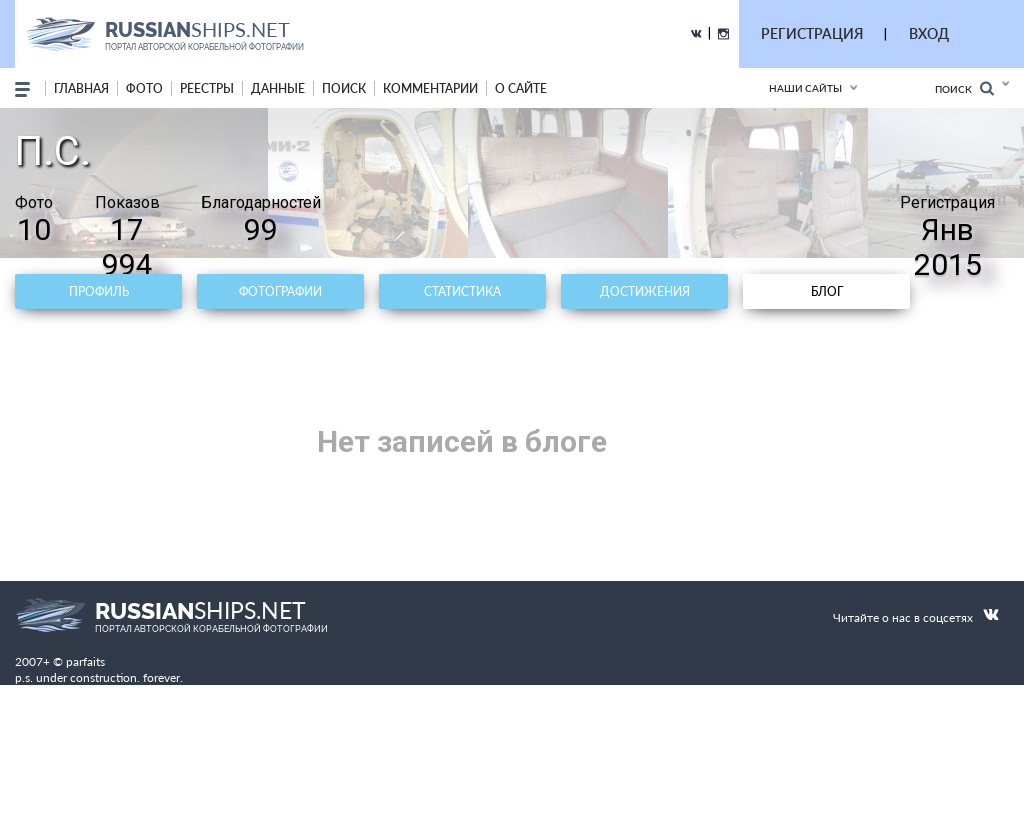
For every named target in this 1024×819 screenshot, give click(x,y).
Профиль (99, 291)
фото (144, 88)
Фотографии (280, 291)
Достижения (645, 291)
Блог (827, 291)
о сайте (521, 88)
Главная (81, 88)
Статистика (462, 291)
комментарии (430, 88)
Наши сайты (805, 88)
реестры (207, 88)
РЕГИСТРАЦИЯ (812, 33)
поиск (344, 88)
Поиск (964, 88)
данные (278, 88)
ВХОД (929, 33)
